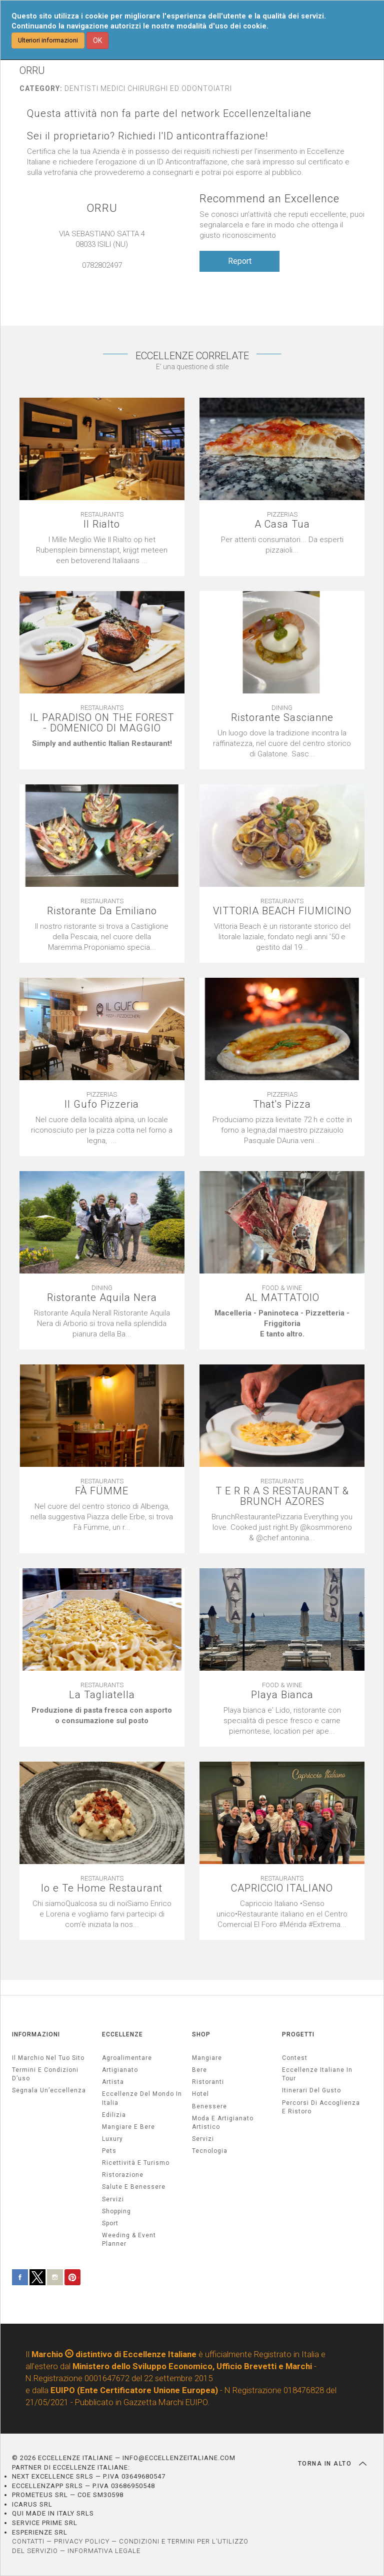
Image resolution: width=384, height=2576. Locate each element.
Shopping (116, 2211)
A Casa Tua (282, 524)
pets (109, 2150)
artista (113, 2081)
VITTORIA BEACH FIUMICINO (282, 911)
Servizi (203, 2138)
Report (240, 261)
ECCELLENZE (122, 2034)
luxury (112, 2138)
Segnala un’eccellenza (49, 2090)
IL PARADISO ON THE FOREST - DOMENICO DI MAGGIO (102, 722)
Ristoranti (208, 2081)
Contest (295, 2057)
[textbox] (282, 545)
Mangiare (207, 2057)
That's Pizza (282, 1104)
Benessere (209, 2106)
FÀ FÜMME (101, 1491)
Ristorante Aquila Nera (102, 1297)
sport (110, 2223)
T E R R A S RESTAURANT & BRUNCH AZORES (282, 1496)
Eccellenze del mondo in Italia (142, 2098)
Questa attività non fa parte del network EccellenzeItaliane (169, 113)
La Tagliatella (102, 1695)
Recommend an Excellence (270, 198)
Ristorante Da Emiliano (102, 911)
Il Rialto (102, 524)
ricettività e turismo (136, 2162)
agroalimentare (127, 2057)
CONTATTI (28, 2541)
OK (97, 40)
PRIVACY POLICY (82, 2541)
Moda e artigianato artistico (223, 2122)
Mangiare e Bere (128, 2126)
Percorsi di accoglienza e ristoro (321, 2107)
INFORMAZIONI (36, 2034)
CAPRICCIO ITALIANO (282, 1888)
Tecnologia (210, 2150)
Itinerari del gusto (311, 2090)
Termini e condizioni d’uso (45, 2074)
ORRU (102, 208)
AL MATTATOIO (282, 1297)
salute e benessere (134, 2186)
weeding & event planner (129, 2239)
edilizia (114, 2114)
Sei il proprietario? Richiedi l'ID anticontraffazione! (147, 136)
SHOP (201, 2034)
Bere (199, 2069)
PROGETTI (298, 2034)
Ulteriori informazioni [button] (48, 40)
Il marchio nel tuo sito (48, 2057)
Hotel (200, 2093)
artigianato (120, 2069)
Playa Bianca (282, 1695)
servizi (113, 2199)
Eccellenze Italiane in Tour (317, 2074)
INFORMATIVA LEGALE (104, 2551)
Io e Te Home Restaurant (101, 1888)
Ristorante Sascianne (282, 717)
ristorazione (123, 2174)
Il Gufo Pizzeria (101, 1104)
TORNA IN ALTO (332, 2463)
